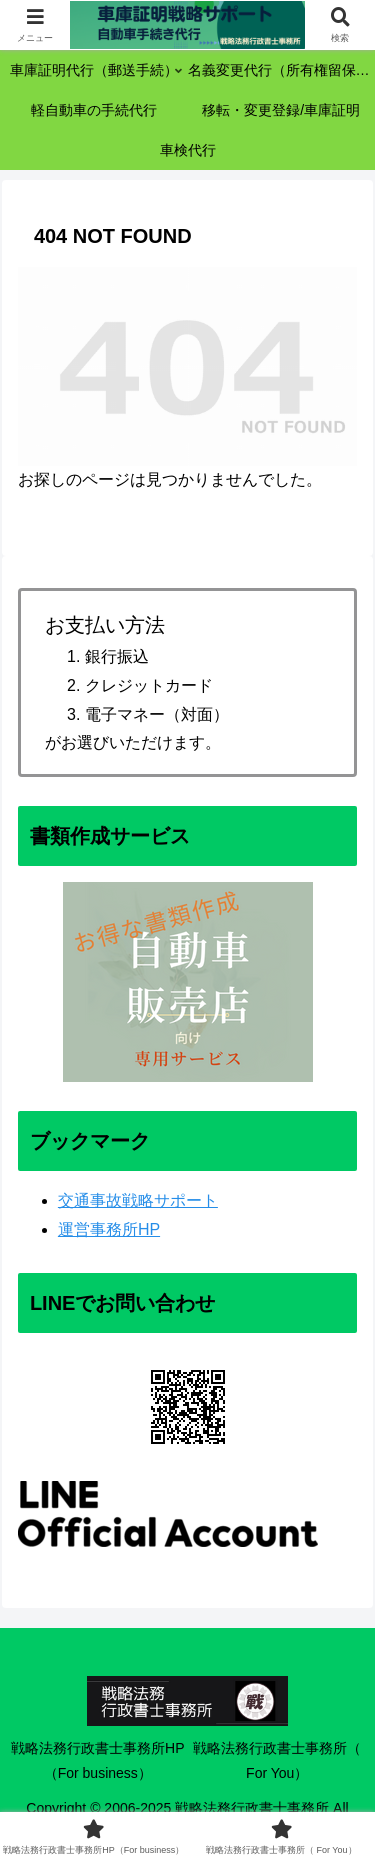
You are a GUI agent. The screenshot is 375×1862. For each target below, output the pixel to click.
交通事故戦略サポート (138, 1200)
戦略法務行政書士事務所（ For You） (277, 1760)
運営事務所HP (109, 1229)
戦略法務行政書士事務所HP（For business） (97, 1760)
